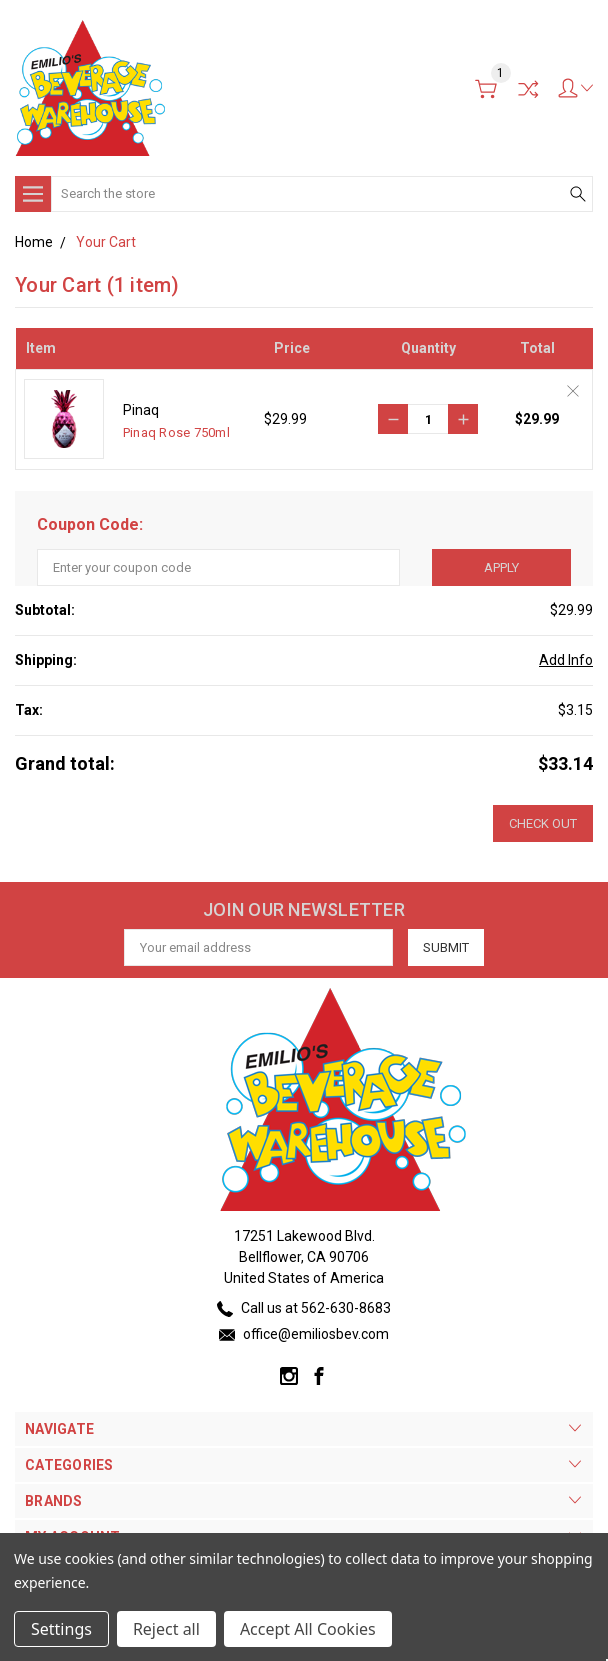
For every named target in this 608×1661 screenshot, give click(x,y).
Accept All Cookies (308, 1629)
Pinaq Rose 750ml (176, 432)
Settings (61, 1629)
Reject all (166, 1629)
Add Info (566, 660)
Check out (543, 823)
